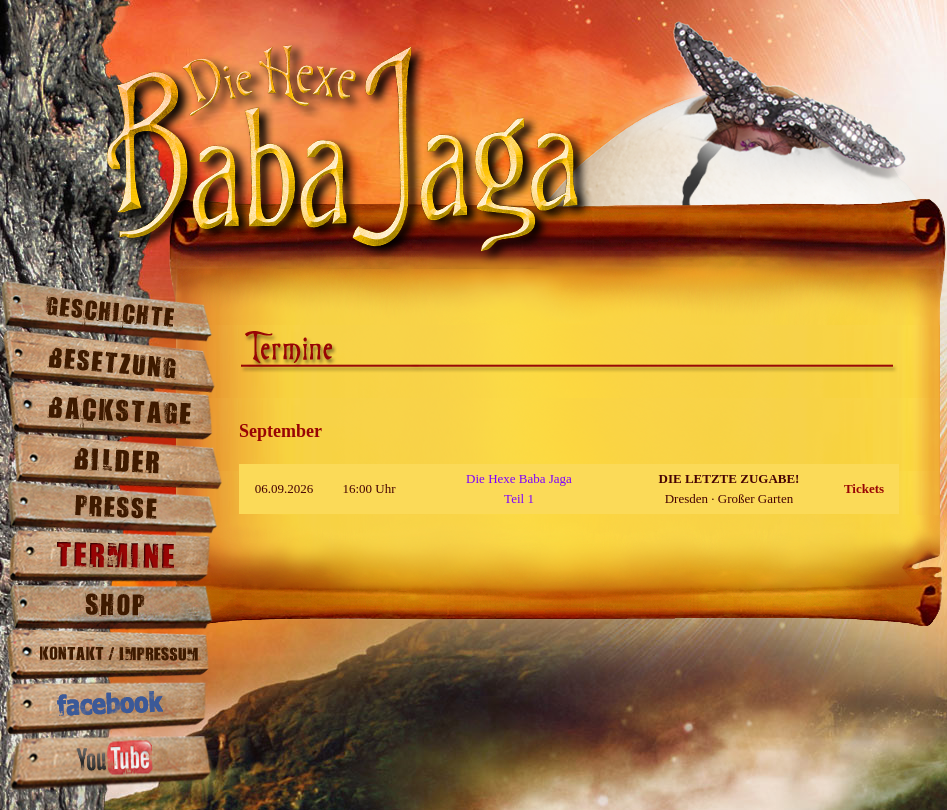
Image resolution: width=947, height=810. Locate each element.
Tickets (864, 488)
